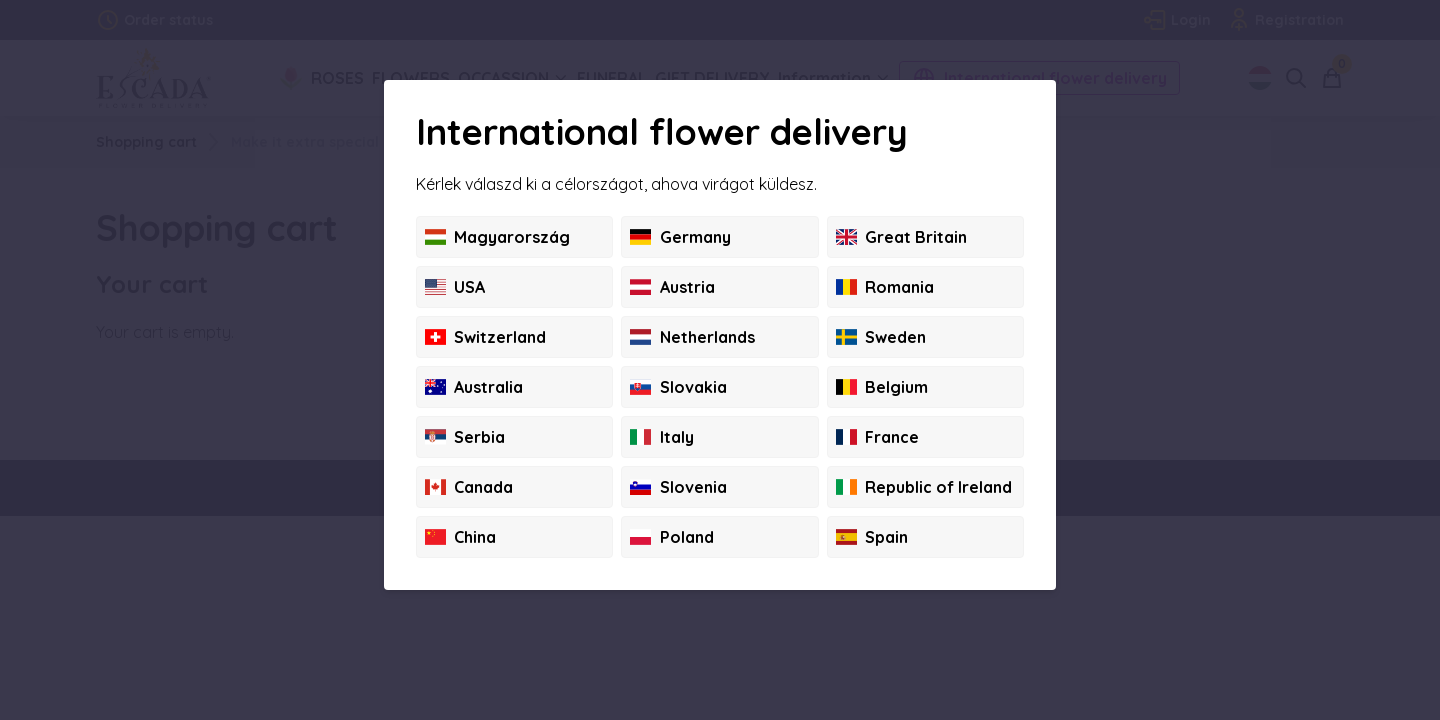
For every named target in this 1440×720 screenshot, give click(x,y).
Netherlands (692, 337)
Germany (680, 237)
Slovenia (678, 487)
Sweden (881, 337)
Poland (671, 537)
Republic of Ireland (924, 487)
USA (455, 287)
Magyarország (497, 237)
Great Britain (901, 237)
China (460, 537)
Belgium (882, 387)
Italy (661, 437)
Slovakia (678, 387)
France (877, 437)
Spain (872, 537)
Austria (672, 287)
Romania (885, 287)
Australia (474, 387)
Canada (469, 487)
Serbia (465, 437)
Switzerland (485, 337)
